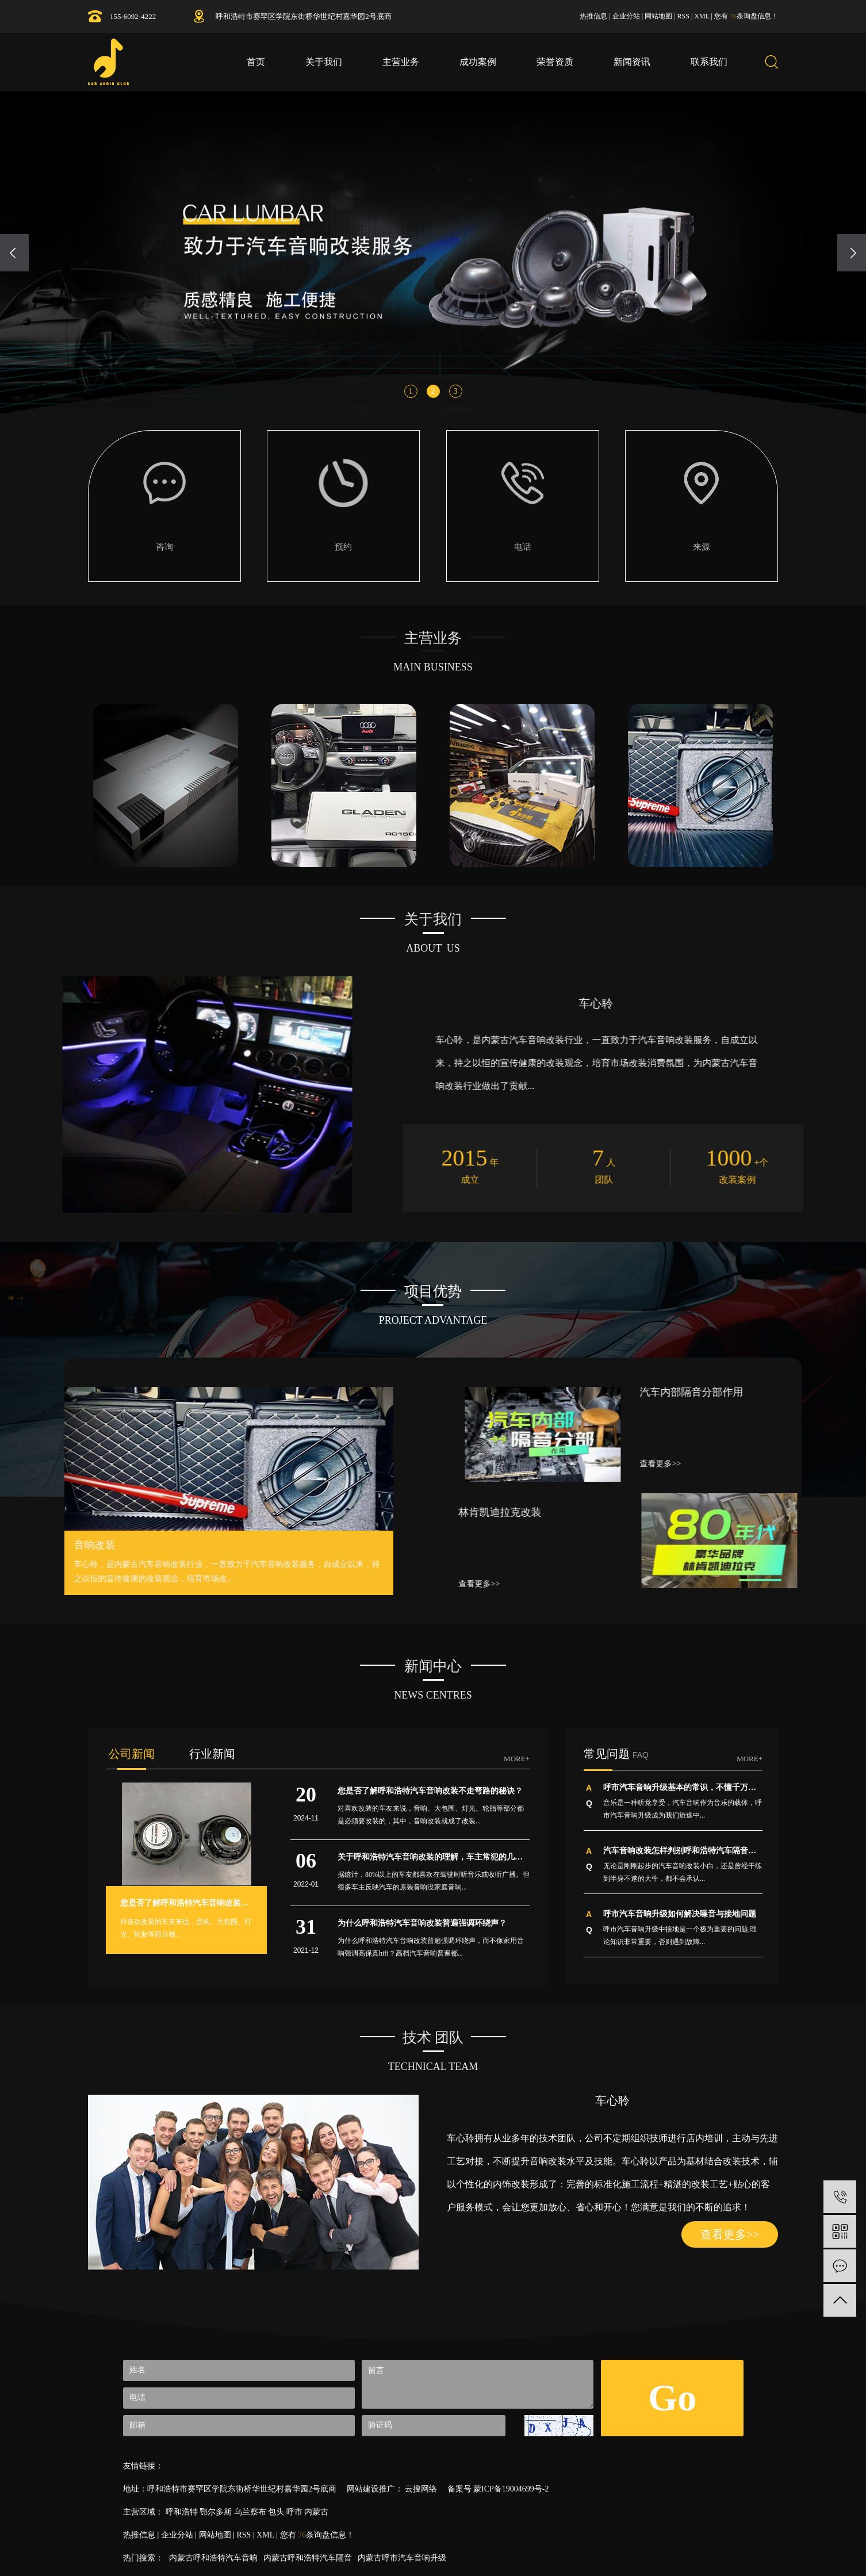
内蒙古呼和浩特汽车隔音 (307, 2558)
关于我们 (323, 62)
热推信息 (593, 16)
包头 (276, 2512)
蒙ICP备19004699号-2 (511, 2489)
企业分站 (626, 16)
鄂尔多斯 (216, 2512)
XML (701, 16)
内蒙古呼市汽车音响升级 (402, 2558)
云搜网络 (420, 2489)
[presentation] (14, 252)
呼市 (294, 2512)
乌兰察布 (250, 2512)
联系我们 (709, 62)
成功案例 (477, 62)
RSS (683, 16)
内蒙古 (316, 2512)
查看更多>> (730, 2234)
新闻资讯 (632, 62)
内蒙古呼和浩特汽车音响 (213, 2558)
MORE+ (517, 1758)
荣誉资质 (555, 62)
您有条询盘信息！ (746, 16)
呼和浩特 (182, 2512)
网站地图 (658, 16)
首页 (256, 62)
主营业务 (400, 62)
